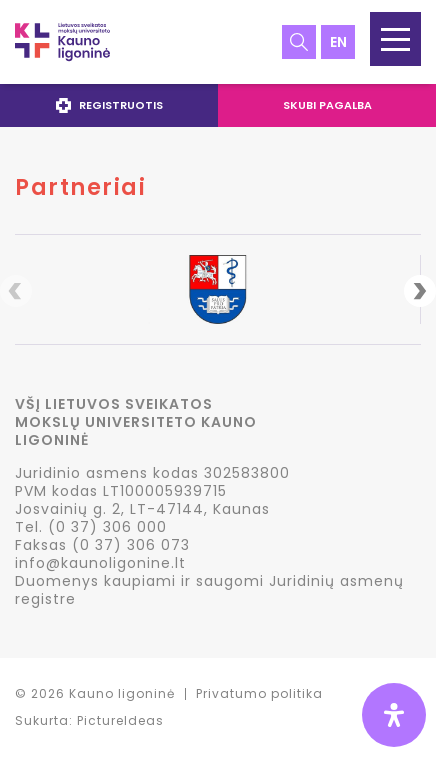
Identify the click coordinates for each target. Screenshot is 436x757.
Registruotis (109, 105)
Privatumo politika (259, 693)
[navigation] (218, 105)
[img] (394, 715)
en (338, 42)
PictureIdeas (120, 720)
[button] (395, 39)
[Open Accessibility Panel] (394, 715)
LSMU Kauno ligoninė (62, 42)
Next (420, 291)
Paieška (299, 42)
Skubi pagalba (327, 105)
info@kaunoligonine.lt (100, 563)
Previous (16, 291)
